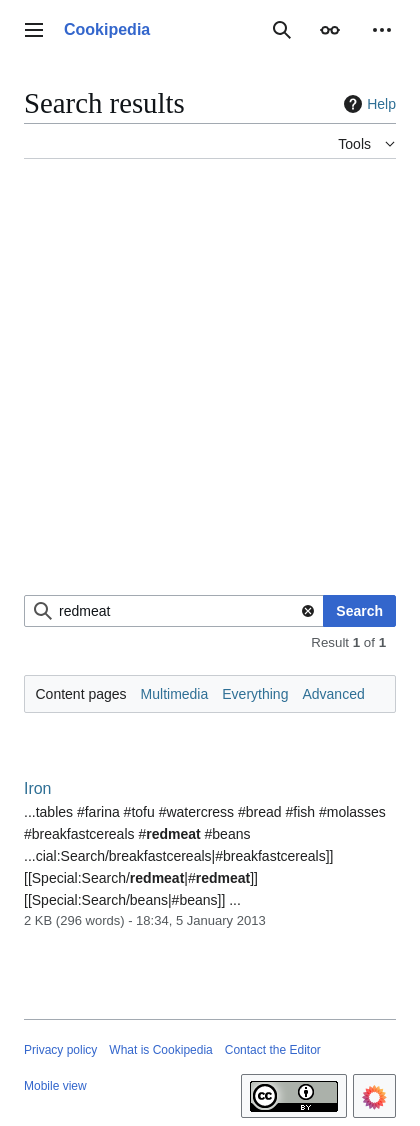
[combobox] (174, 611)
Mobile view (55, 1086)
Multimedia (175, 694)
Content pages (81, 694)
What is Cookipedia (160, 1050)
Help (367, 104)
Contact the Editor (273, 1050)
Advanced (333, 694)
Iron (38, 788)
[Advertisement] (210, 385)
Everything (255, 694)
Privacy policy (60, 1050)
